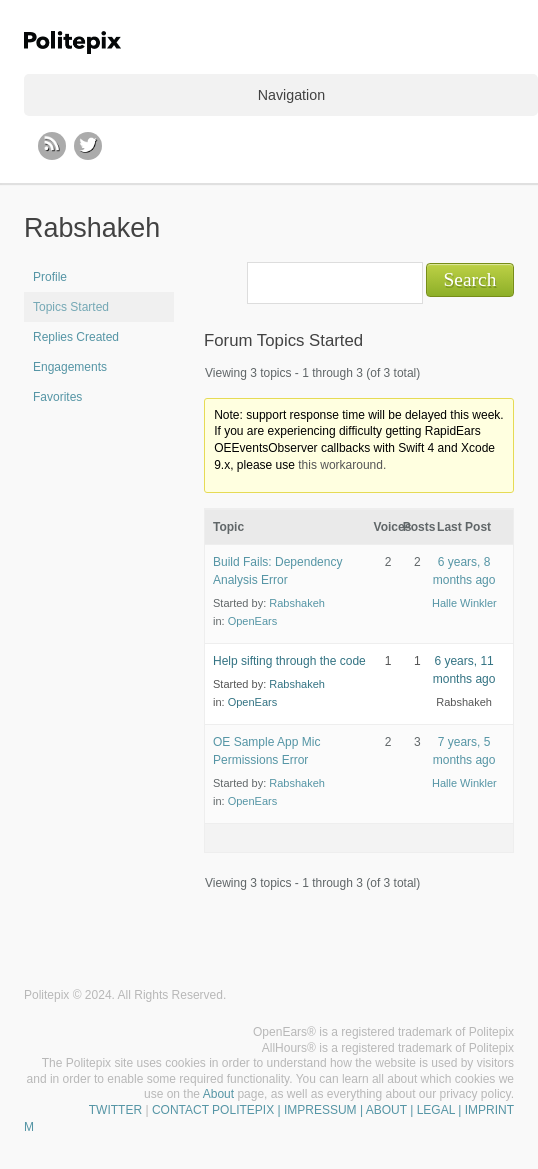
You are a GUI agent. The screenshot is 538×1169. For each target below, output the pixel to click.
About (218, 1094)
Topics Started (71, 307)
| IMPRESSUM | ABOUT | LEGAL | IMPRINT (394, 1110)
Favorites (57, 397)
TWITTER (115, 1110)
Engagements (70, 367)
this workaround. (342, 465)
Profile (50, 277)
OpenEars (253, 621)
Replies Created (76, 337)
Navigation (291, 95)
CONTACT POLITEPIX (213, 1110)
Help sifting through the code (289, 661)
